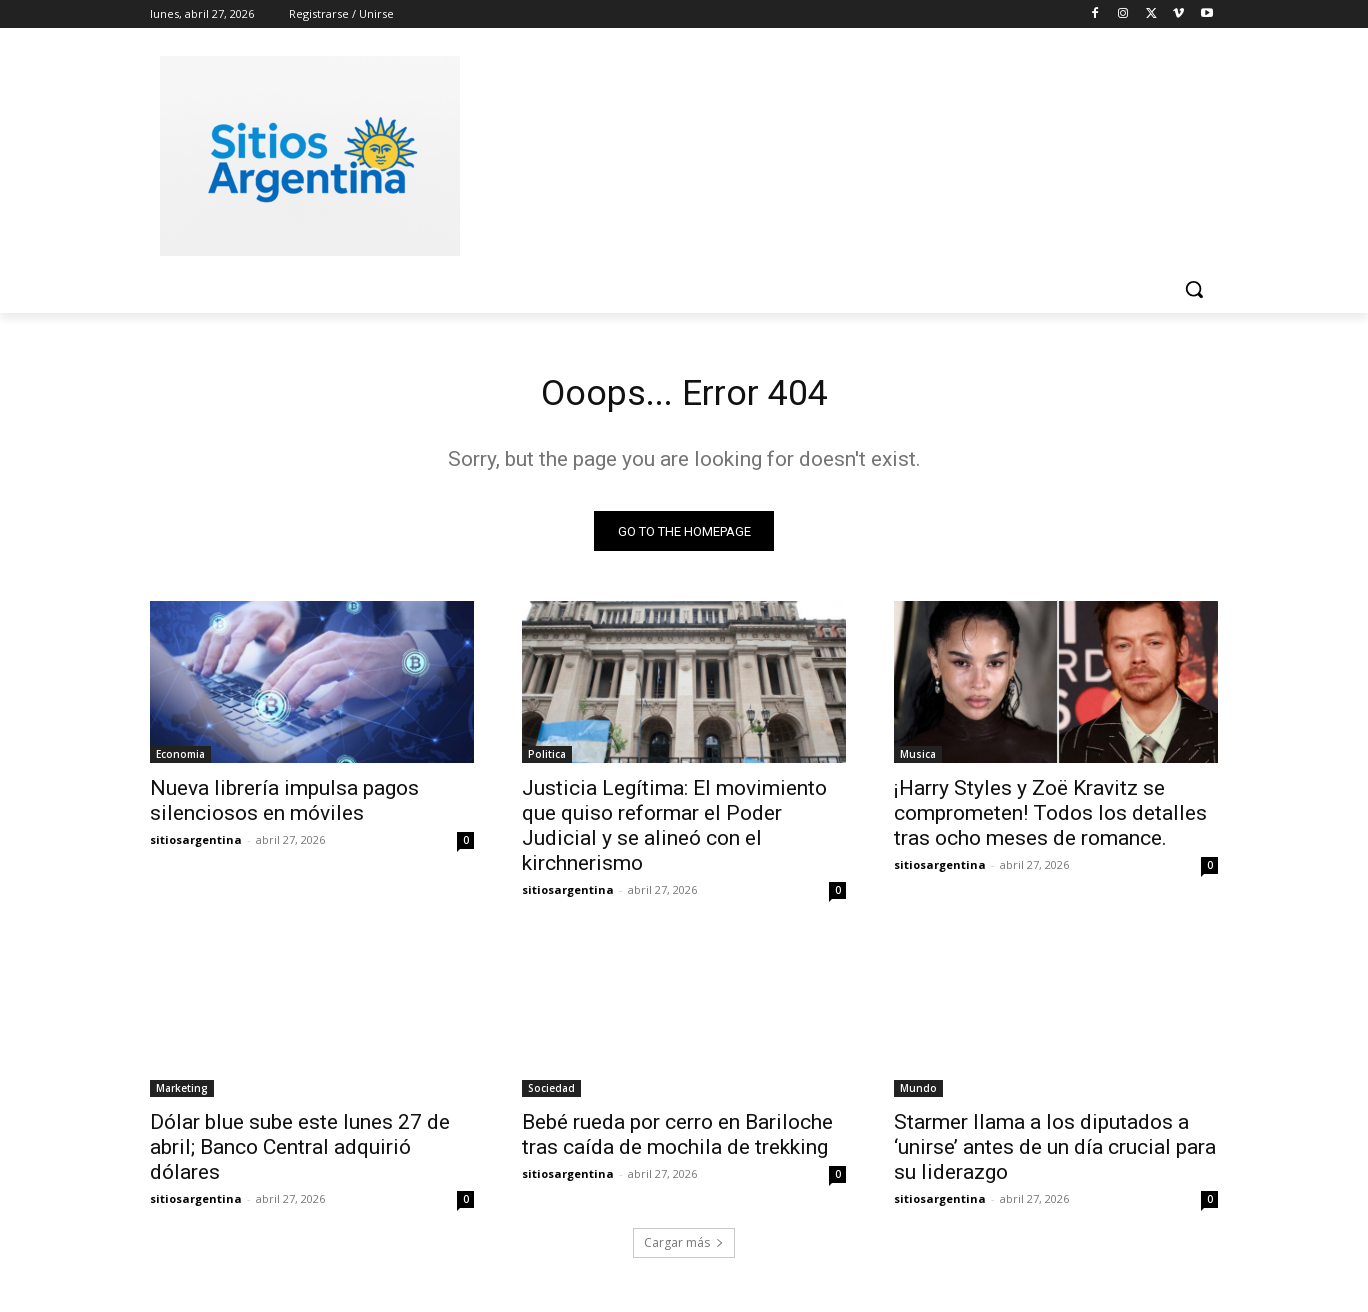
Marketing (182, 1094)
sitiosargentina (196, 845)
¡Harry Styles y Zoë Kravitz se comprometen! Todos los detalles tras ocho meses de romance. (1050, 819)
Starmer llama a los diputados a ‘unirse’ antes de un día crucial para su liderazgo (1055, 1153)
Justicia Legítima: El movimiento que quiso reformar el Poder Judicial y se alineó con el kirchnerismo (674, 831)
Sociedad (551, 1094)
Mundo (918, 1094)
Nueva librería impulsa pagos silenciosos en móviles (284, 806)
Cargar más (684, 1248)
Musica (918, 760)
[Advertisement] (834, 153)
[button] (1194, 289)
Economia (180, 760)
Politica (547, 760)
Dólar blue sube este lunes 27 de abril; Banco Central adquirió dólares (300, 1153)
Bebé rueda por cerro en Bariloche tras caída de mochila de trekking (677, 1140)
